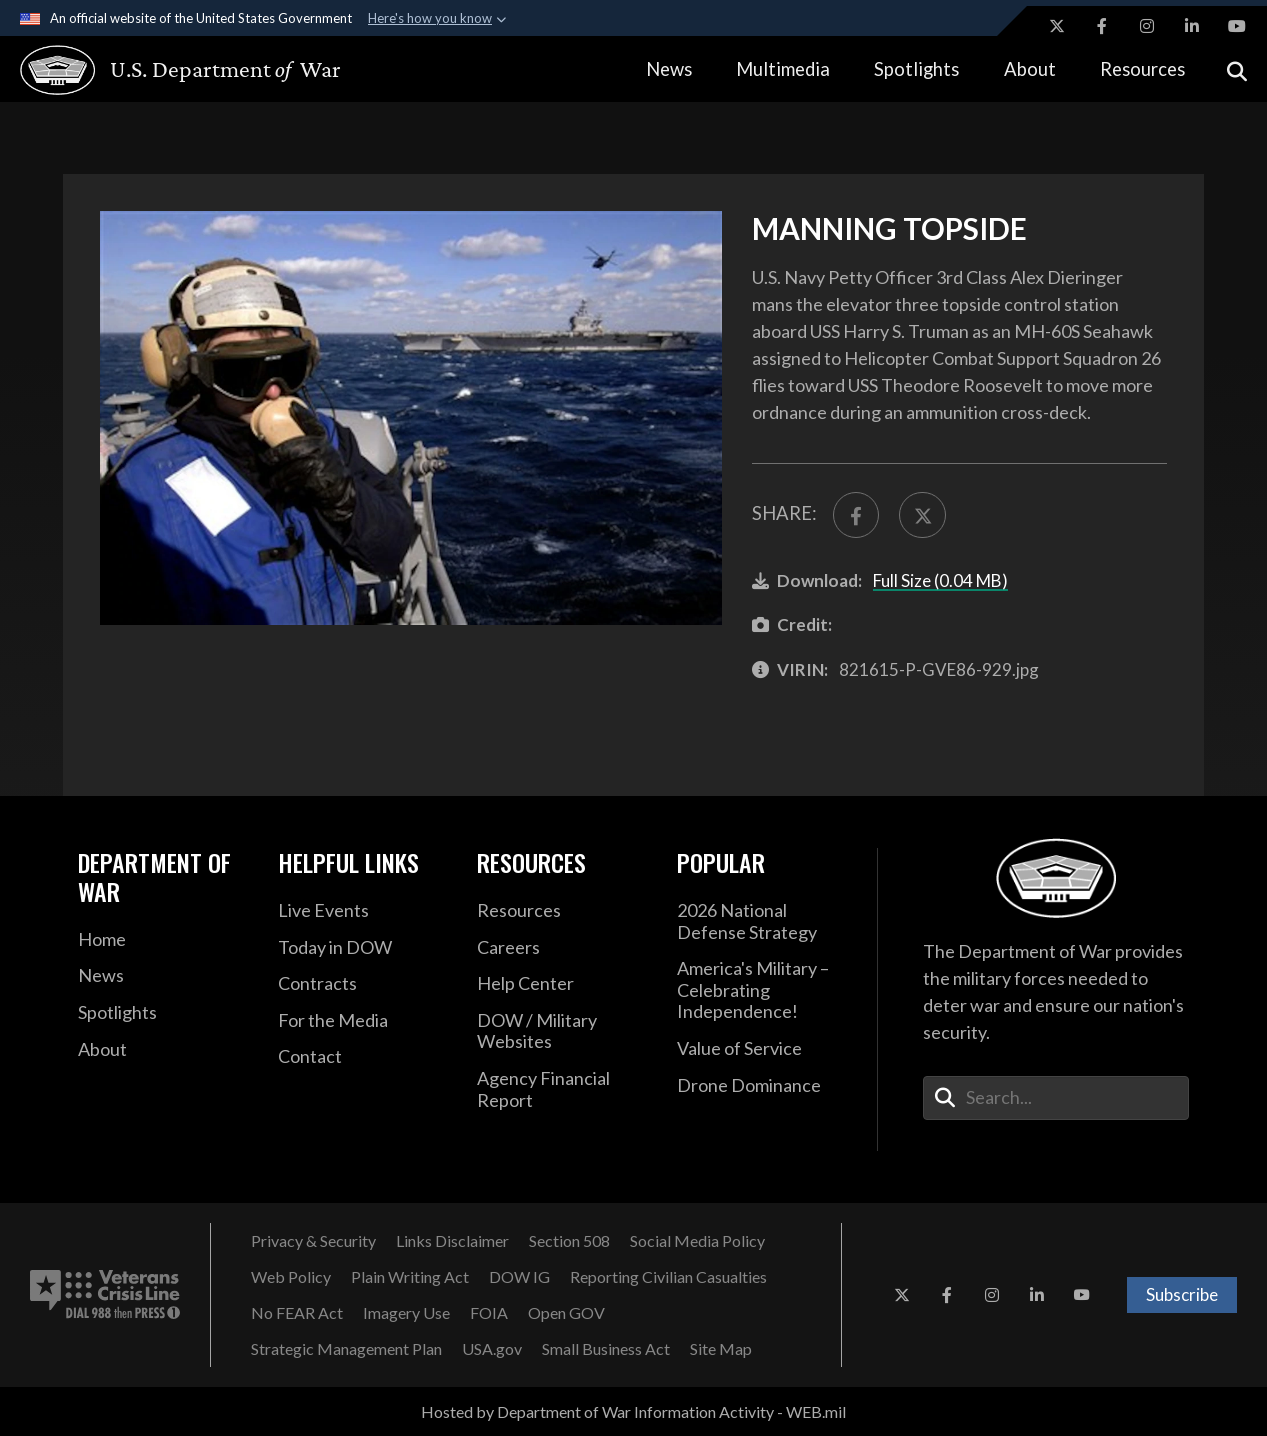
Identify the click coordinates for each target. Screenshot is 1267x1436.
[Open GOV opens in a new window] (566, 1313)
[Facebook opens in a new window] (1102, 26)
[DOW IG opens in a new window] (519, 1277)
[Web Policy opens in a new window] (291, 1277)
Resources (1142, 69)
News (669, 69)
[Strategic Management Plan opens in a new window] (346, 1349)
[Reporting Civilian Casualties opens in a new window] (668, 1277)
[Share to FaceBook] (856, 515)
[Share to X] (922, 515)
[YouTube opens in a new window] (1237, 26)
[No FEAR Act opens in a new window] (297, 1313)
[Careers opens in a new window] (562, 948)
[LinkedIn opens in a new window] (1192, 26)
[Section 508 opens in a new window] (569, 1241)
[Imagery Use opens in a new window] (406, 1313)
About (1030, 69)
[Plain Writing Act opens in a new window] (410, 1277)
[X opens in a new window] (1057, 26)
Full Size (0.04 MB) (940, 580)
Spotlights (916, 69)
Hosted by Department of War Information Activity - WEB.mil (633, 1411)
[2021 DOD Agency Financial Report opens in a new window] (562, 1089)
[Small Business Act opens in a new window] (606, 1349)
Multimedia (783, 69)
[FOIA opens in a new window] (489, 1313)
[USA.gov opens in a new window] (492, 1349)
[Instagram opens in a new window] (1147, 26)
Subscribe (1182, 1294)
